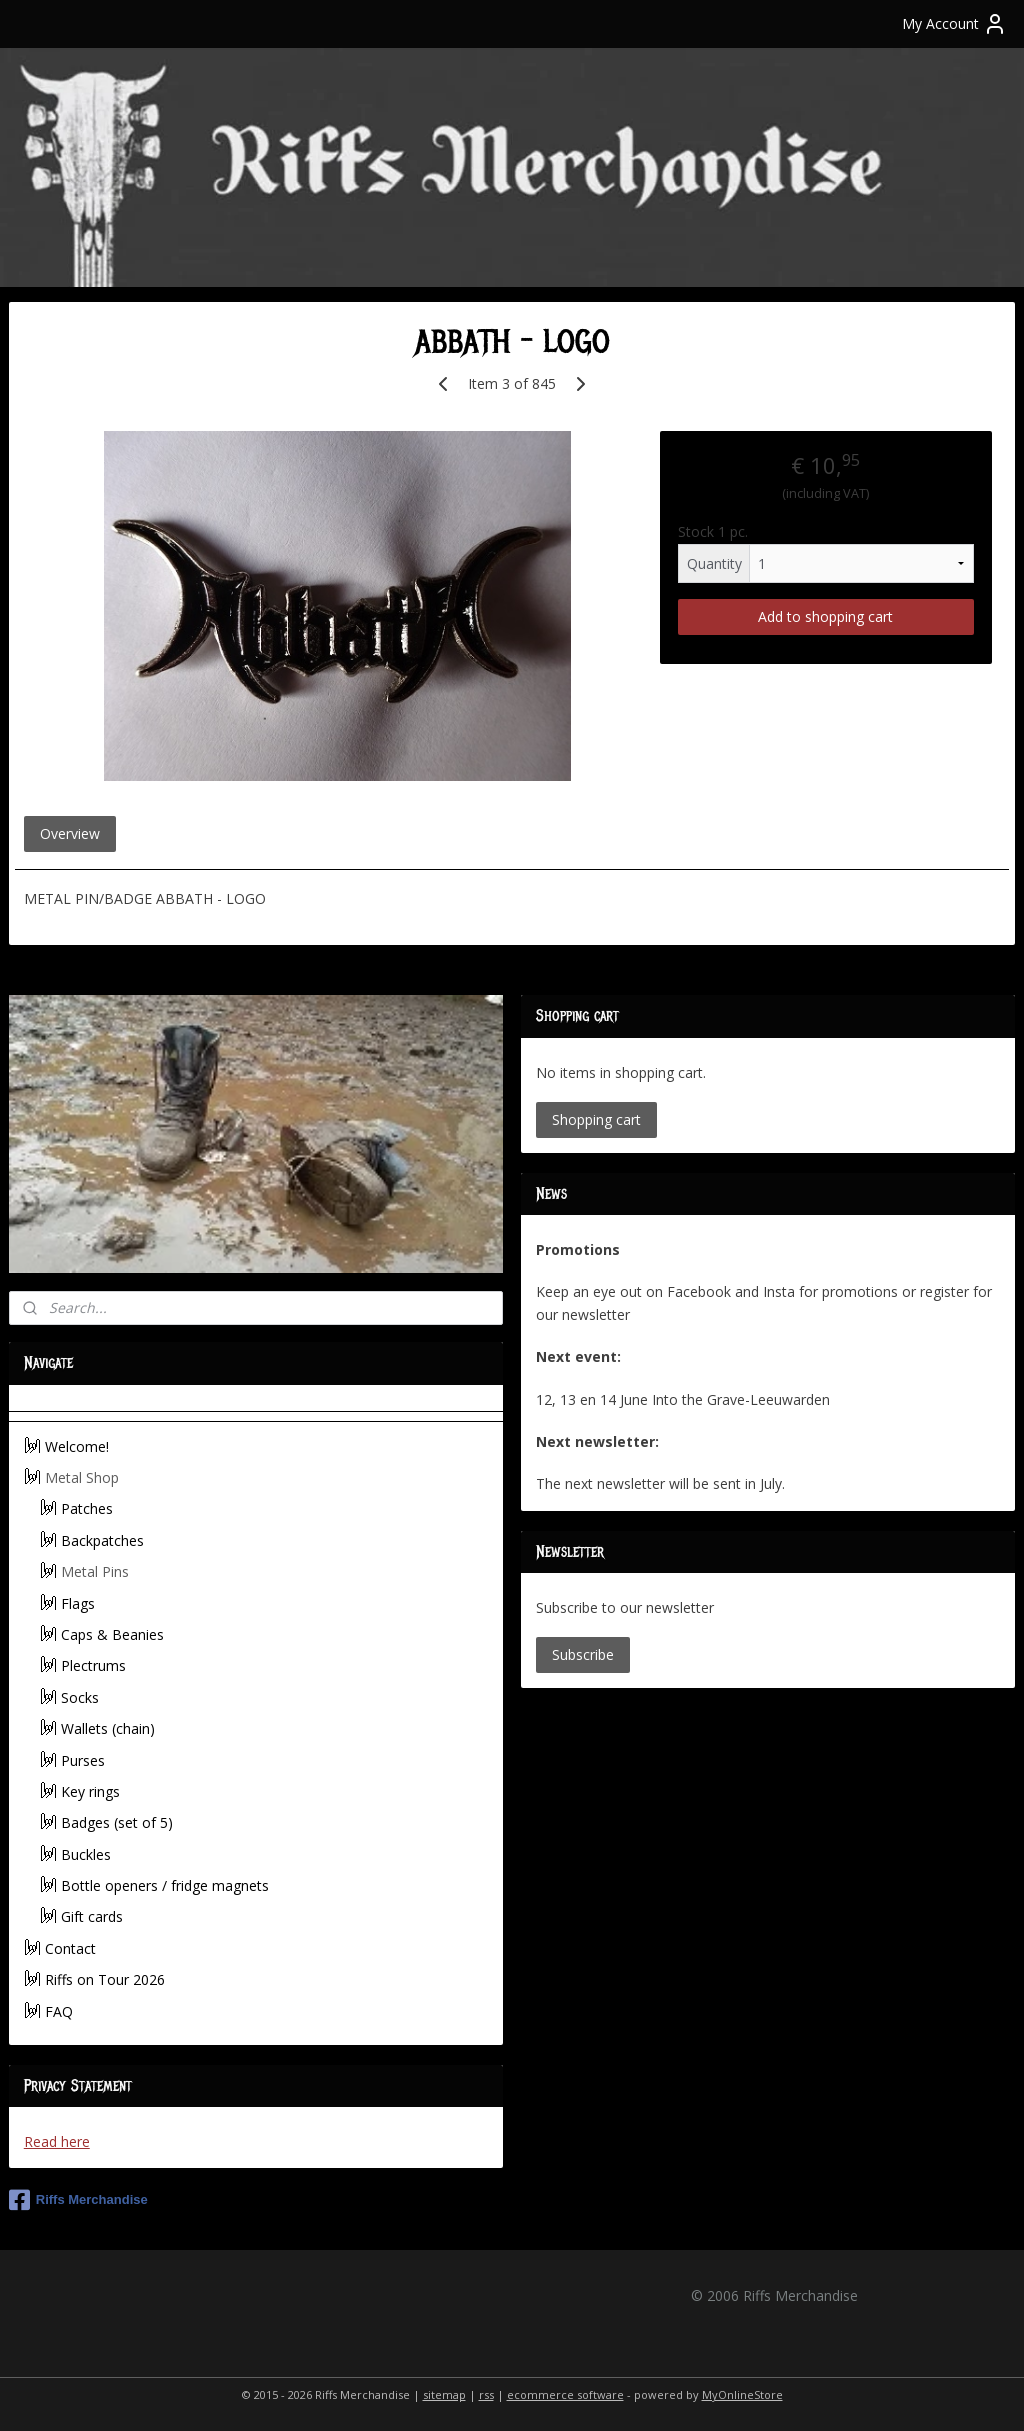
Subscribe (583, 1654)
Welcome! (77, 1446)
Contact (70, 1948)
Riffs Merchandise (78, 2200)
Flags (78, 1603)
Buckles (86, 1854)
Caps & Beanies (112, 1634)
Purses (83, 1760)
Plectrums (93, 1665)
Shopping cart (596, 1119)
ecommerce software (565, 2394)
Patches (87, 1508)
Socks (80, 1697)
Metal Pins (95, 1571)
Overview (70, 833)
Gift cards (92, 1916)
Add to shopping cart (825, 616)
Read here (57, 2141)
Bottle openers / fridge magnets (165, 1885)
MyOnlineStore (742, 2394)
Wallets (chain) (108, 1728)
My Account (954, 24)
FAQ (59, 2011)
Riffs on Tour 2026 (105, 1979)
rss (486, 2394)
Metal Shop (82, 1477)
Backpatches (102, 1540)
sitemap (444, 2394)
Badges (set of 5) (117, 1822)
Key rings (90, 1791)
